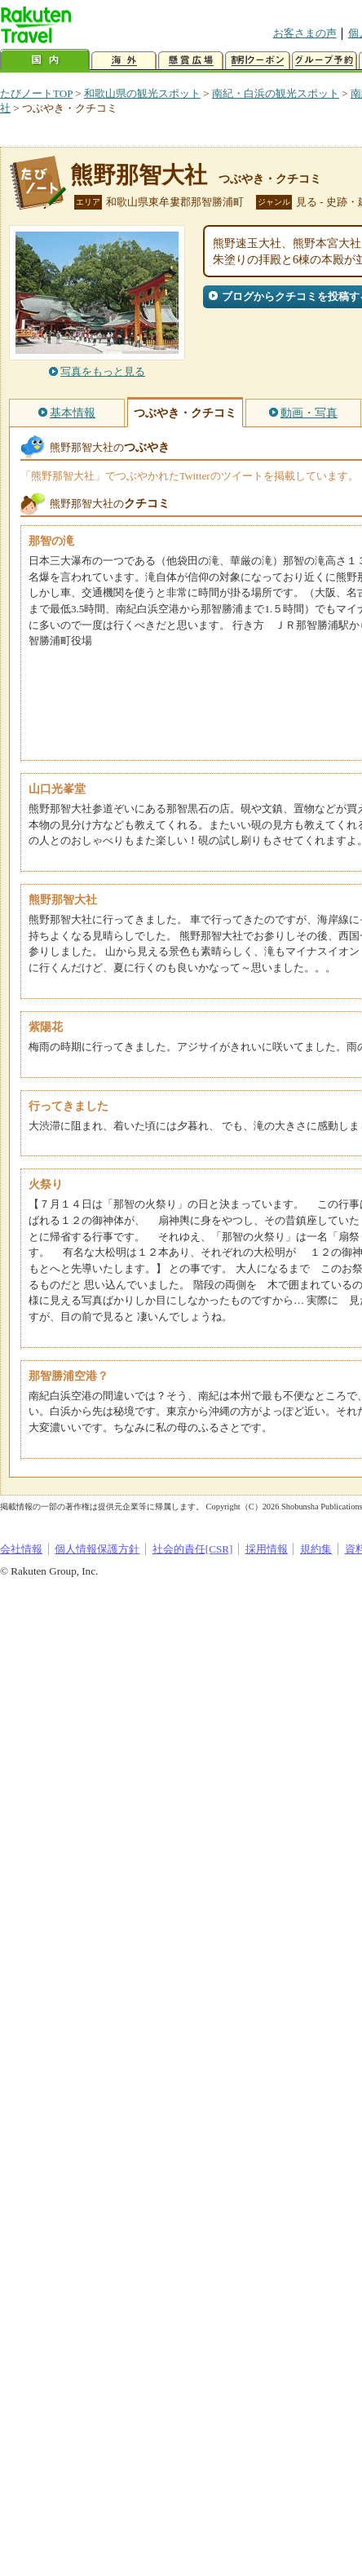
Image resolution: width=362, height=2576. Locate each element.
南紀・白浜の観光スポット (275, 93)
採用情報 (266, 1549)
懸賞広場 (190, 61)
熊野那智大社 (138, 175)
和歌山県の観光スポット (142, 93)
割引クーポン (257, 61)
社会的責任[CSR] (192, 1549)
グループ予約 (324, 61)
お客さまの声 (305, 33)
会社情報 (21, 1549)
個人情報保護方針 (97, 1549)
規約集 (316, 1549)
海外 (124, 61)
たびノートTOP (36, 93)
